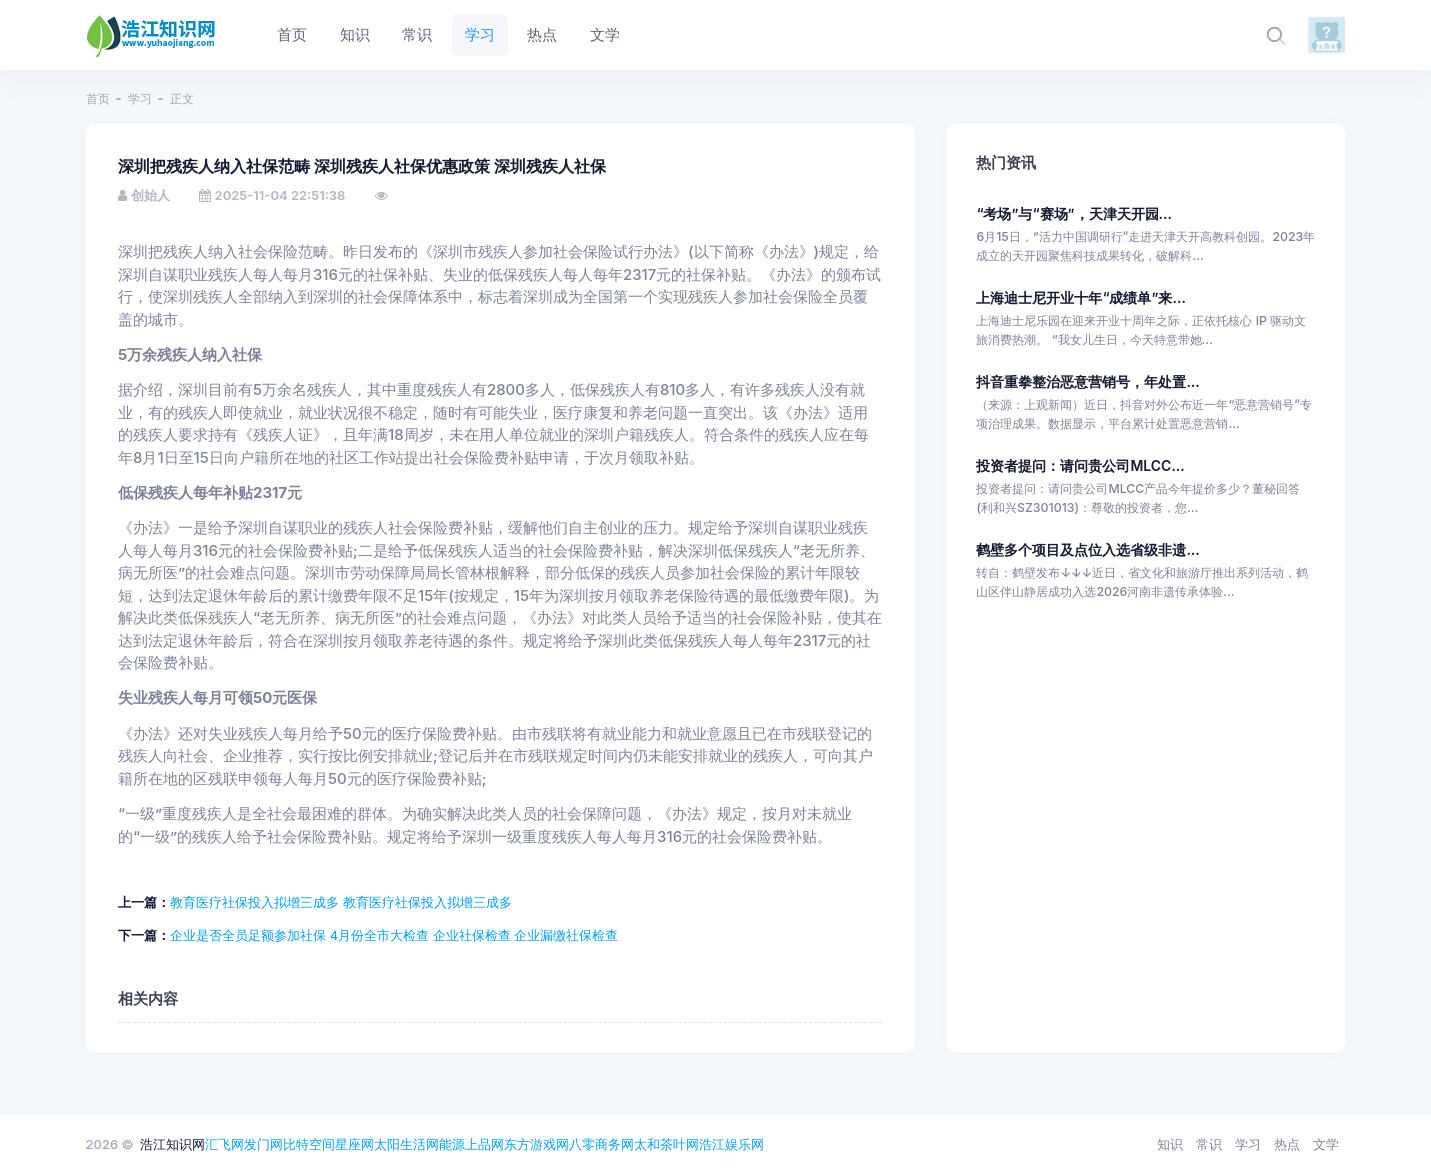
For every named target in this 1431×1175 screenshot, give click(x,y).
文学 (1326, 1144)
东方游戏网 (536, 1144)
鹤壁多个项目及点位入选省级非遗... (1087, 549)
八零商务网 (601, 1144)
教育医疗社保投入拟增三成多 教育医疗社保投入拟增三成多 (341, 902)
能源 (452, 1144)
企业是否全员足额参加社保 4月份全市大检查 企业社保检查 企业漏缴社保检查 (394, 935)
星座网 (354, 1144)
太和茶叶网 (666, 1144)
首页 (98, 98)
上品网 (484, 1144)
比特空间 (309, 1144)
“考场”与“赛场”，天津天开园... (1074, 213)
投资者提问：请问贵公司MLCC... (1080, 465)
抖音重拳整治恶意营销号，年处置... (1087, 381)
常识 (1209, 1144)
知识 (1170, 1144)
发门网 (263, 1144)
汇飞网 (224, 1144)
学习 (140, 98)
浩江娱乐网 (731, 1144)
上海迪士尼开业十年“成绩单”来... (1080, 297)
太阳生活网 (406, 1144)
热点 (1287, 1144)
